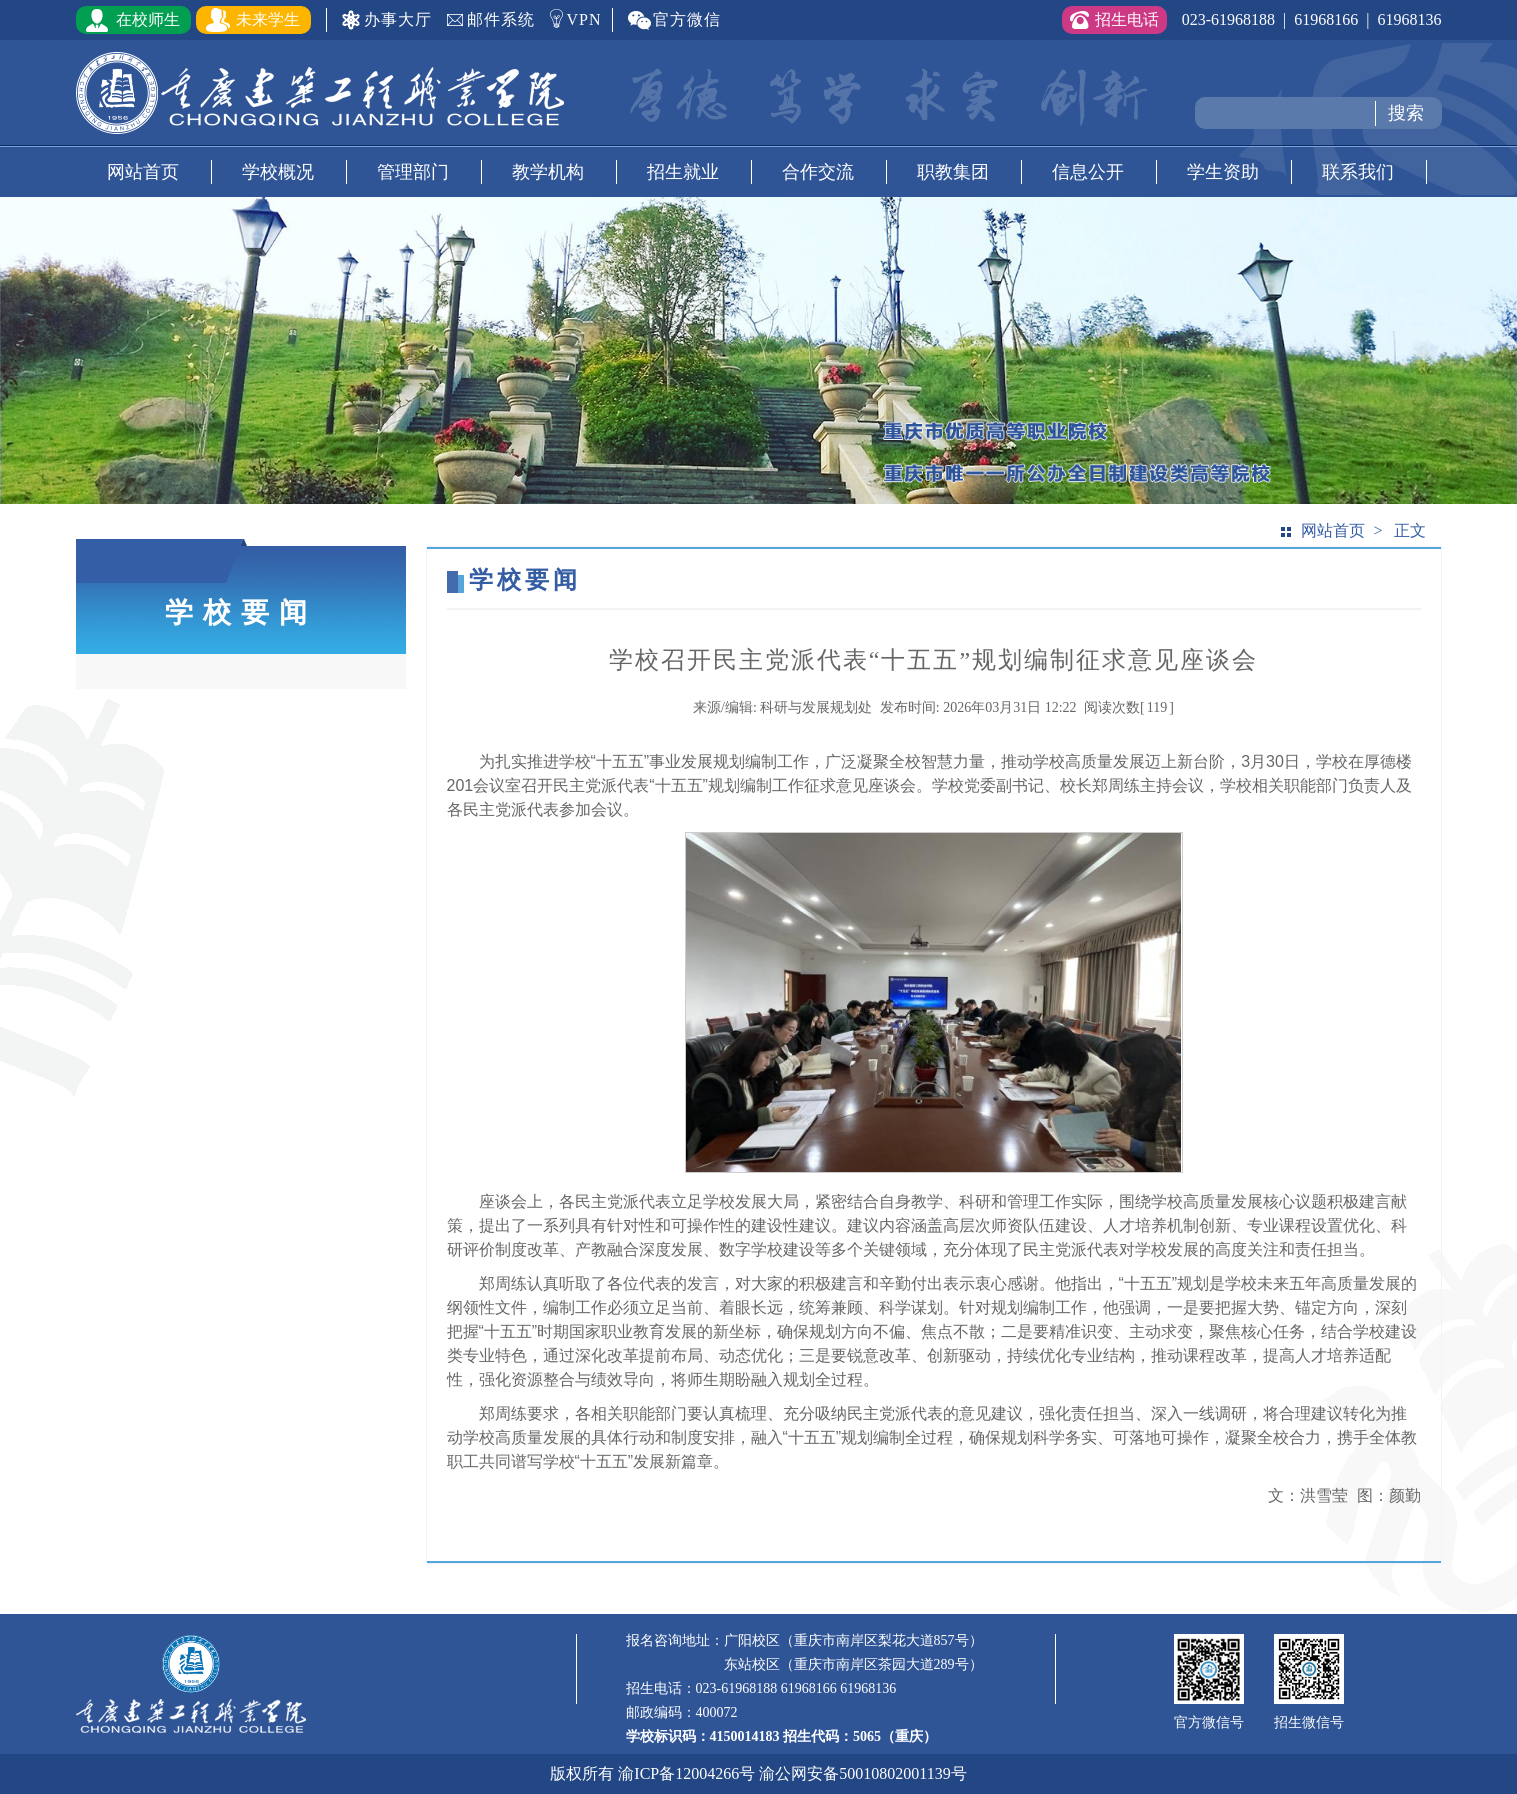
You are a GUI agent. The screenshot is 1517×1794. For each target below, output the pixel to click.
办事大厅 (398, 19)
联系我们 (1358, 172)
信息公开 (1088, 172)
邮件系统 (501, 19)
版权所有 (582, 1773)
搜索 (1406, 113)
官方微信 (687, 19)
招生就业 (683, 172)
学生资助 (1223, 172)
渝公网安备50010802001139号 (862, 1773)
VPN (584, 19)
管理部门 (413, 172)
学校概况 (278, 172)
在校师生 (148, 19)
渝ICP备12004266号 (686, 1773)
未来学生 (268, 19)
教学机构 (548, 172)
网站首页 (143, 172)
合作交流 (818, 172)
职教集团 (953, 172)
